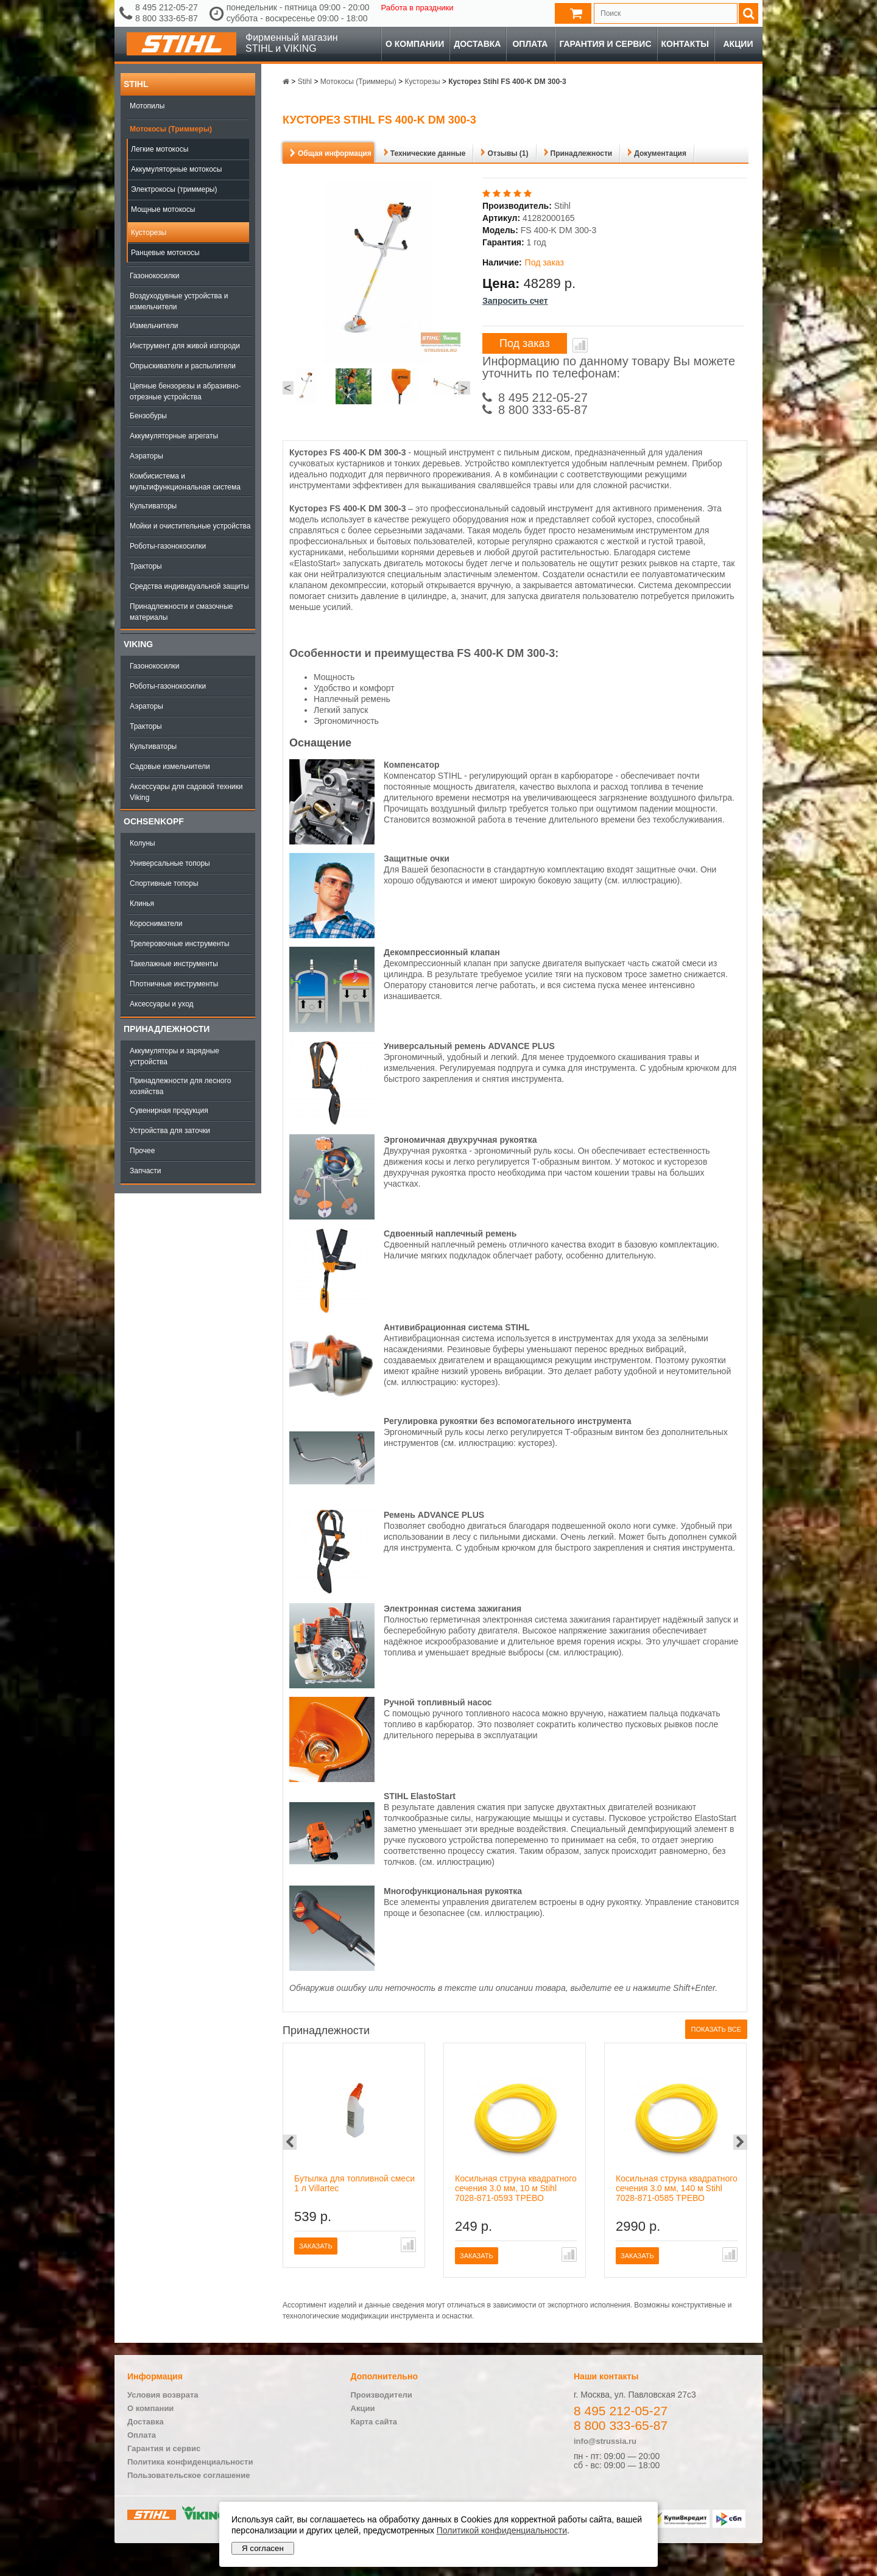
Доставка (477, 44)
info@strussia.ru (605, 2441)
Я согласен (263, 2548)
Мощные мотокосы (163, 209)
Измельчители (154, 325)
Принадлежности (167, 1029)
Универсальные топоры (170, 863)
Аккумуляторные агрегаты (174, 436)
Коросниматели (156, 923)
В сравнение (580, 345)
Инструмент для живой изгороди (185, 346)
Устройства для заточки (170, 1130)
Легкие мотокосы (159, 149)
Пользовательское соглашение (188, 2475)
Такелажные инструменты (174, 964)
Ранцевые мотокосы (165, 252)
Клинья (142, 903)
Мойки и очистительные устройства (190, 526)
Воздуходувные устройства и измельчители (179, 301)
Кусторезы (148, 232)
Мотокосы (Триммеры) (171, 129)
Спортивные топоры (164, 883)
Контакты (685, 44)
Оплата (530, 44)
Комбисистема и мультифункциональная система (185, 481)
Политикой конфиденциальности (502, 2530)
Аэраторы (146, 456)
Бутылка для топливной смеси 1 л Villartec (354, 2183)
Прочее (142, 1150)
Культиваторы (153, 506)
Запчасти (145, 1171)
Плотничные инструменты (174, 984)
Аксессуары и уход (162, 1004)
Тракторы (146, 566)
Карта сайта (374, 2421)
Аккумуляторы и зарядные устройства (174, 1056)
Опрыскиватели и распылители (183, 366)
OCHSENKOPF (154, 821)
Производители (381, 2394)
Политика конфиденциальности (190, 2461)
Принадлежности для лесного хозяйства (180, 1086)
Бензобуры (148, 416)
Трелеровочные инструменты (180, 943)
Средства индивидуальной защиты (189, 586)
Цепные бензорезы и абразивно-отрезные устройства (185, 391)
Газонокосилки (154, 276)
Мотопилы (147, 106)
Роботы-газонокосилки (168, 546)
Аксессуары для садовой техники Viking (186, 792)
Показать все (716, 2029)
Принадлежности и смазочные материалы (181, 612)
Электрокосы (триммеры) (174, 189)
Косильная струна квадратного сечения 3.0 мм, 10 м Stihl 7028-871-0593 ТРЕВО (516, 2188)
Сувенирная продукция (169, 1110)
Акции (738, 44)
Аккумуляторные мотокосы (176, 169)
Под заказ (524, 343)
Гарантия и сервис (605, 44)
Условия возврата (163, 2394)
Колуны (142, 843)
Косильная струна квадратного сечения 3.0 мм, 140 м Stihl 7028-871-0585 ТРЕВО (677, 2188)
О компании (415, 44)
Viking (138, 644)
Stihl (136, 84)
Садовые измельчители (170, 766)
